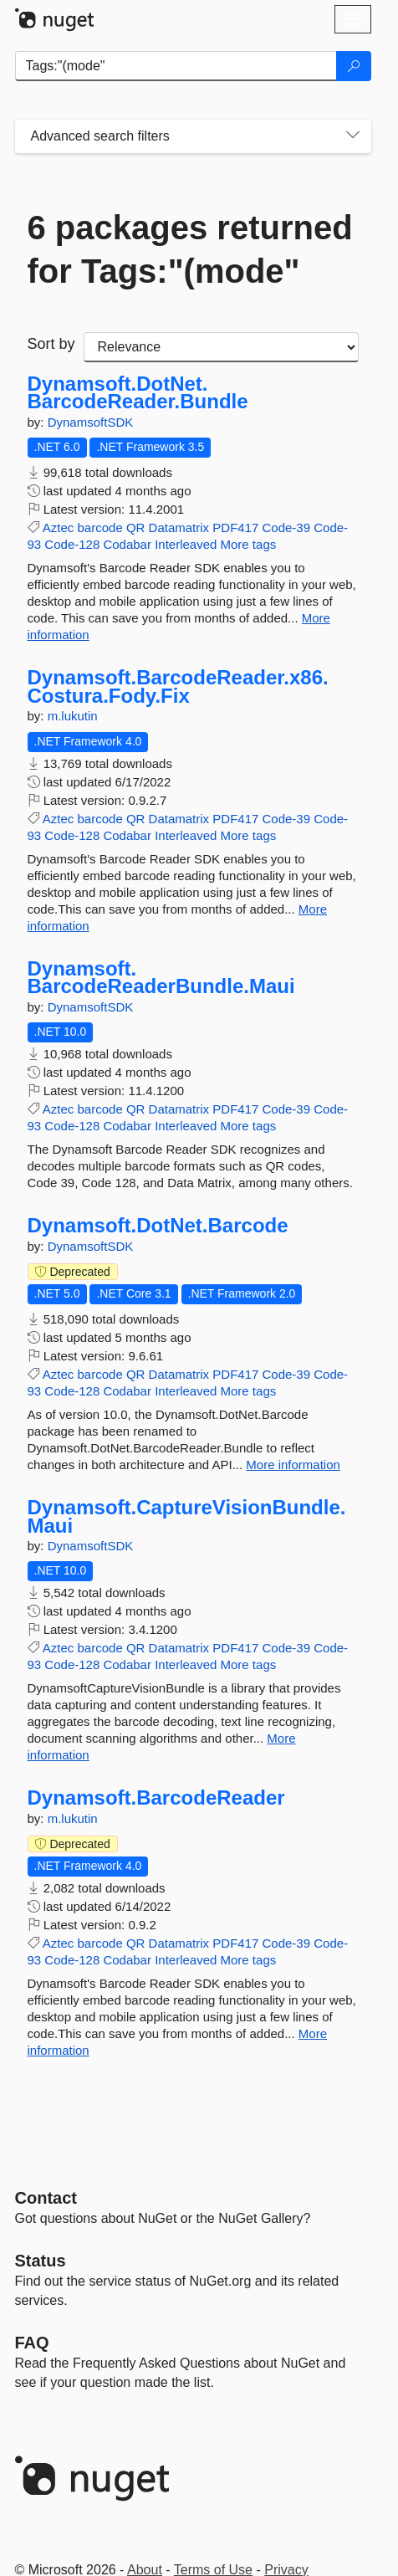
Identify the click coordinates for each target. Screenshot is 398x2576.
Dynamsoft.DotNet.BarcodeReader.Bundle (138, 393)
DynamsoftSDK (91, 422)
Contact (46, 2198)
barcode (100, 527)
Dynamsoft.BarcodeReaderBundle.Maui (161, 978)
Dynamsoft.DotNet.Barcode (158, 1225)
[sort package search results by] (221, 347)
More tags (249, 544)
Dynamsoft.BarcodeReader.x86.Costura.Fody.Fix (178, 686)
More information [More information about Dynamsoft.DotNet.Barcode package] (293, 1464)
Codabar (127, 544)
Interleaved (186, 544)
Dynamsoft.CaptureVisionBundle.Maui (187, 1516)
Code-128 (72, 544)
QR (135, 527)
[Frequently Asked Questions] (32, 2342)
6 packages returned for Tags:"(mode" (190, 249)
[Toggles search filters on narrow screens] (352, 136)
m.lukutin (73, 716)
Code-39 (287, 527)
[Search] (353, 66)
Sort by (51, 343)
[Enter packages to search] (176, 66)
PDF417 (235, 527)
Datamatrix (179, 527)
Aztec (58, 527)
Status (40, 2260)
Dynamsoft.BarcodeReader (156, 1798)
